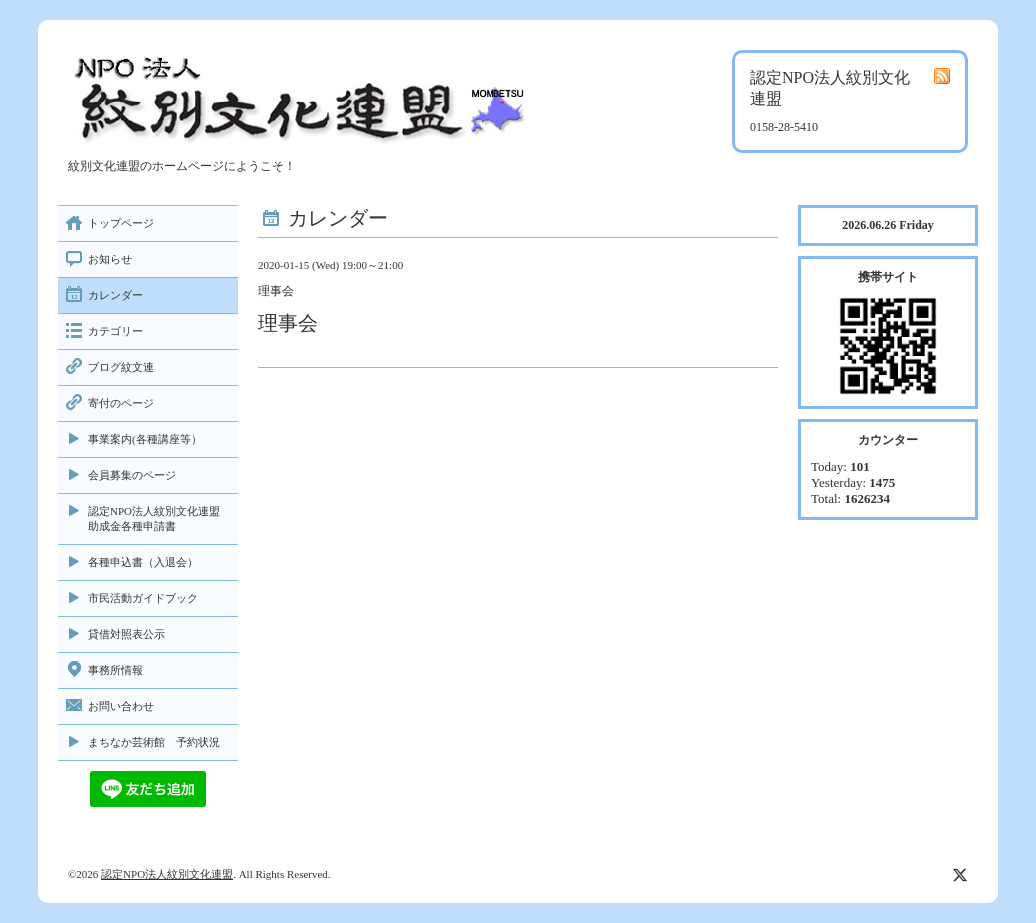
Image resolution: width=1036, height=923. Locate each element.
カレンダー (115, 295)
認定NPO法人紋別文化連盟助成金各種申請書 (154, 518)
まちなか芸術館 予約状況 (154, 742)
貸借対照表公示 (126, 634)
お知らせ (110, 259)
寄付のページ (121, 403)
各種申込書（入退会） (143, 562)
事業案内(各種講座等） (145, 439)
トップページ (121, 223)
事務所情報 (115, 670)
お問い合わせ (121, 706)
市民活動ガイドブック (143, 598)
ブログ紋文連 (121, 367)
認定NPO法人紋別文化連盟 (167, 874)
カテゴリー (115, 331)
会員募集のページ (132, 475)
